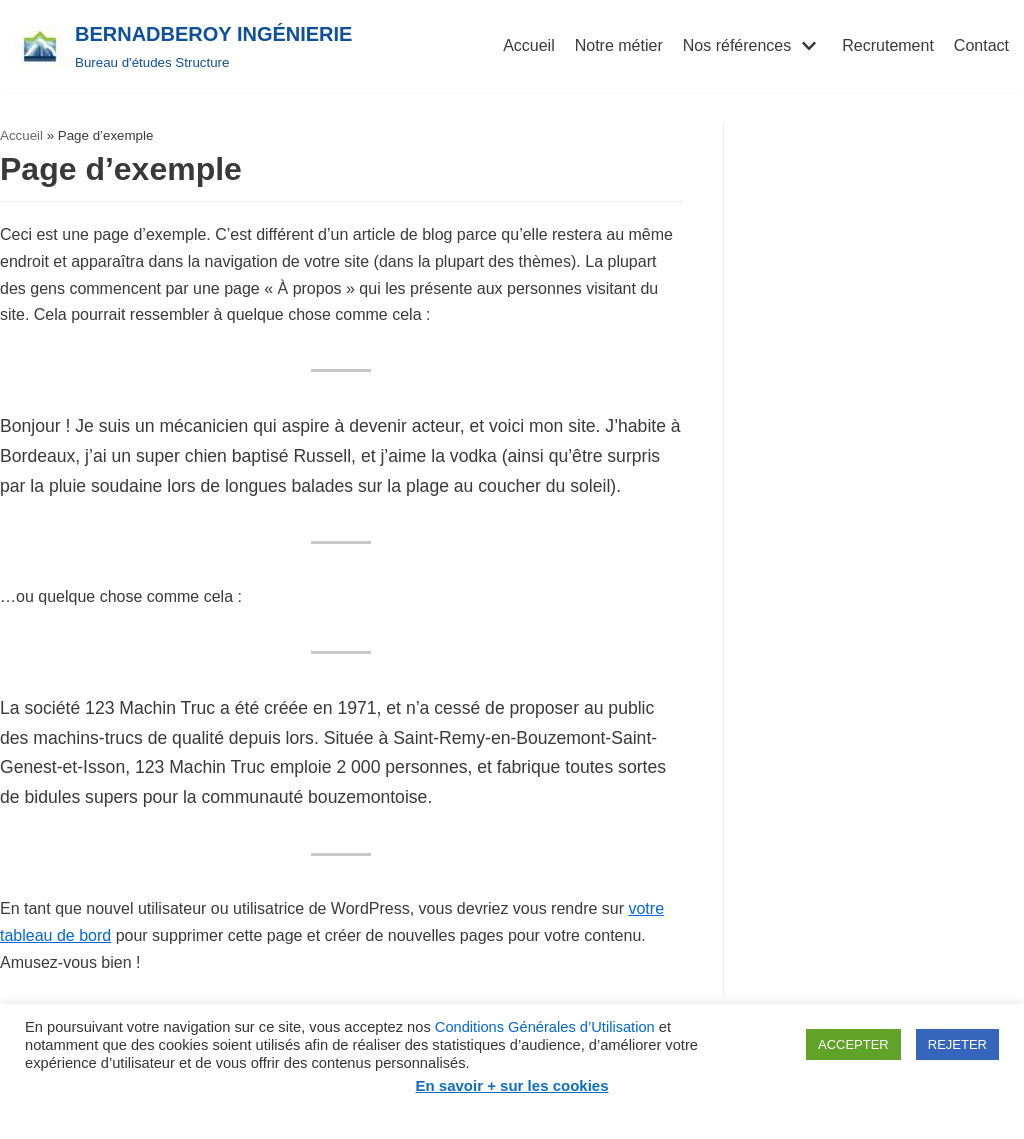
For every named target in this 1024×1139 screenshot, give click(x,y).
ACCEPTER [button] (853, 1044)
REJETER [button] (957, 1044)
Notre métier (619, 45)
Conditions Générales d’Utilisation (545, 1027)
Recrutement (888, 45)
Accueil (529, 45)
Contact (981, 45)
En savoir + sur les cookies (511, 1085)
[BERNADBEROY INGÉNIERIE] (183, 46)
